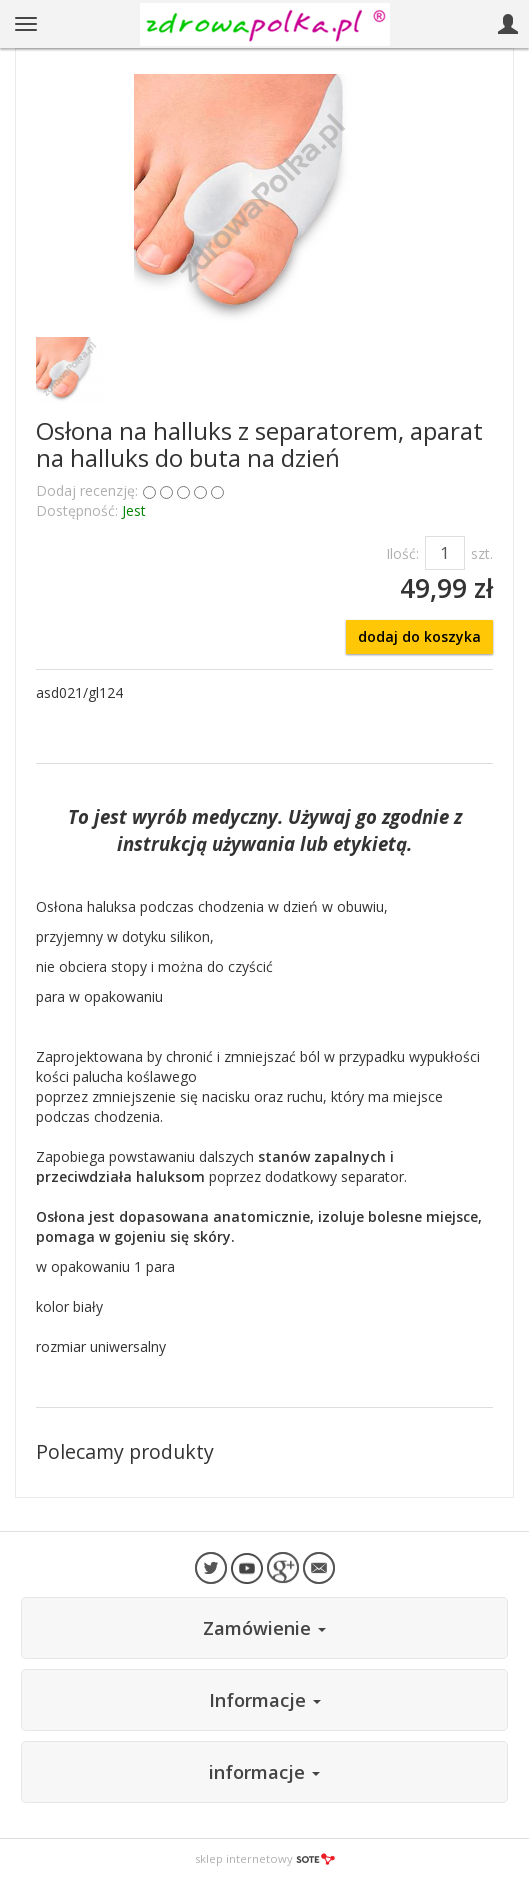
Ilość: (402, 553)
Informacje (265, 1700)
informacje (264, 1772)
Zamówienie (264, 1628)
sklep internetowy (265, 1858)
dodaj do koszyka (419, 636)
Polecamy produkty (125, 1451)
